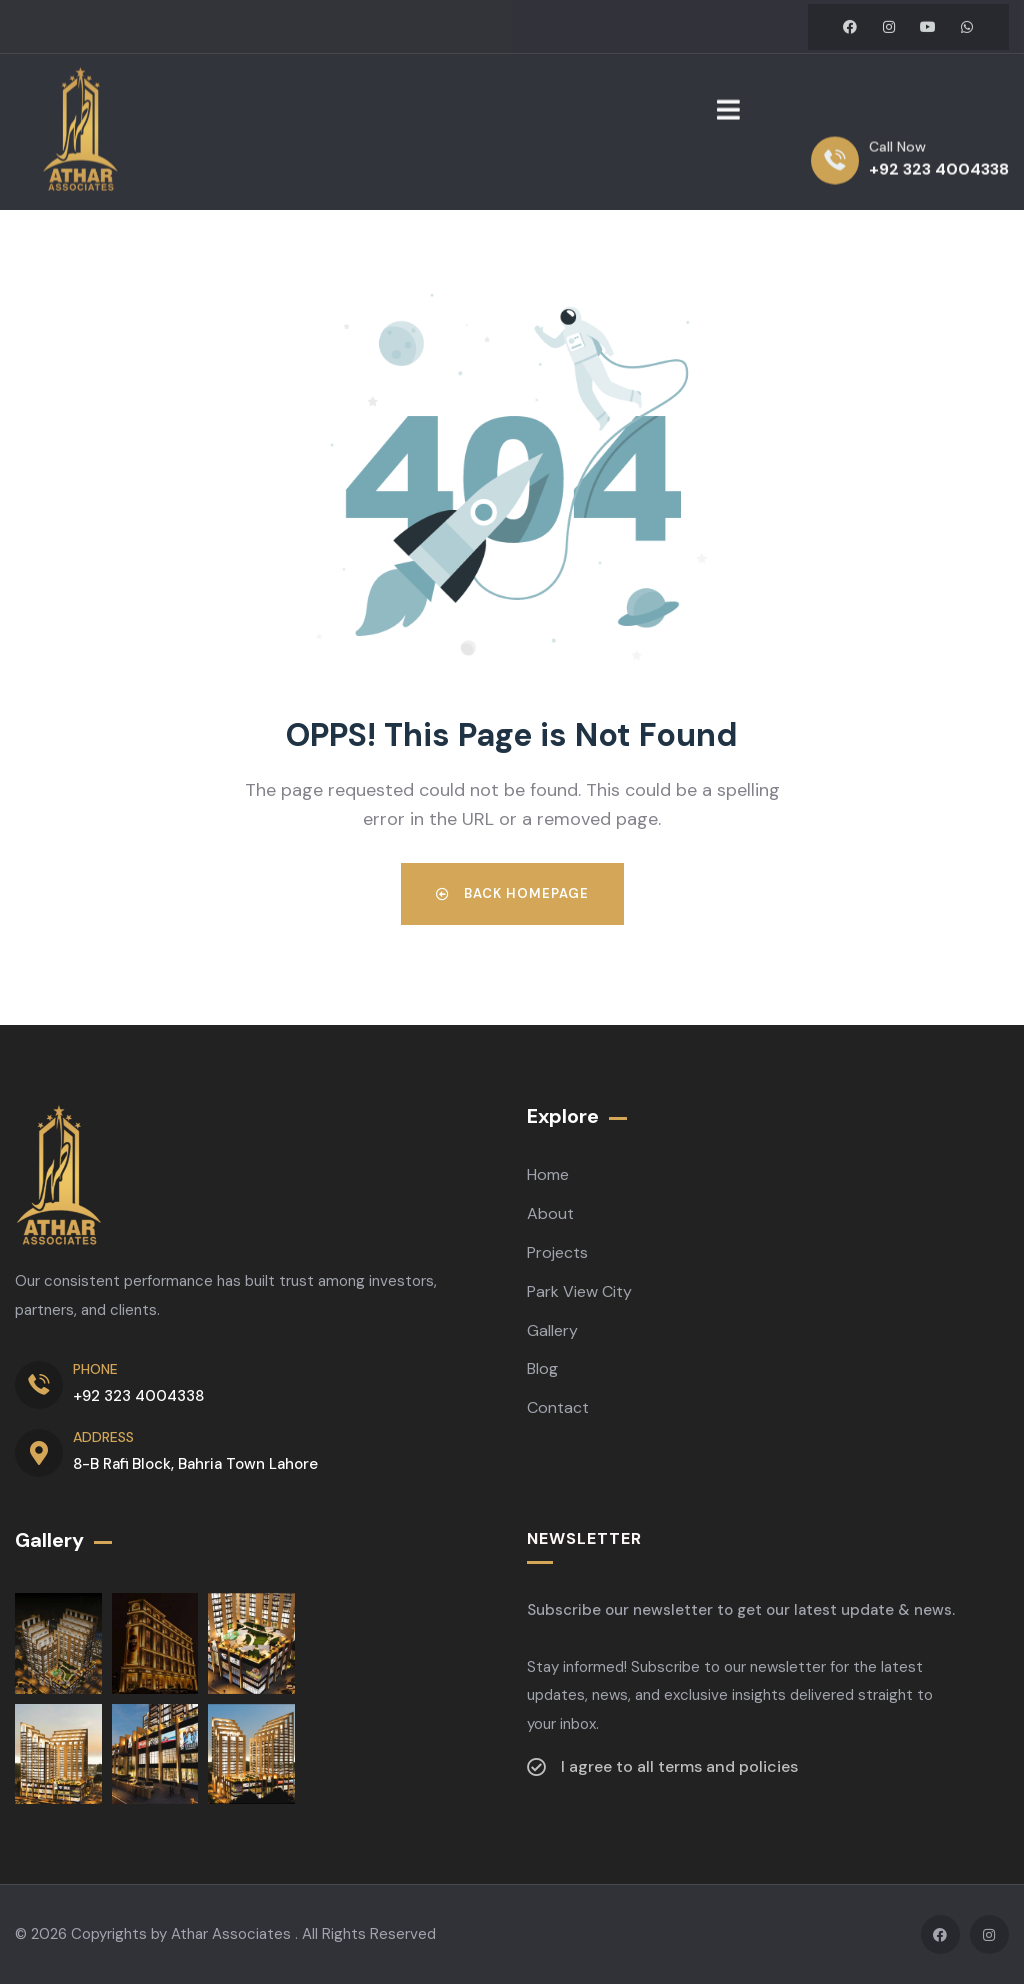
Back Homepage (512, 893)
